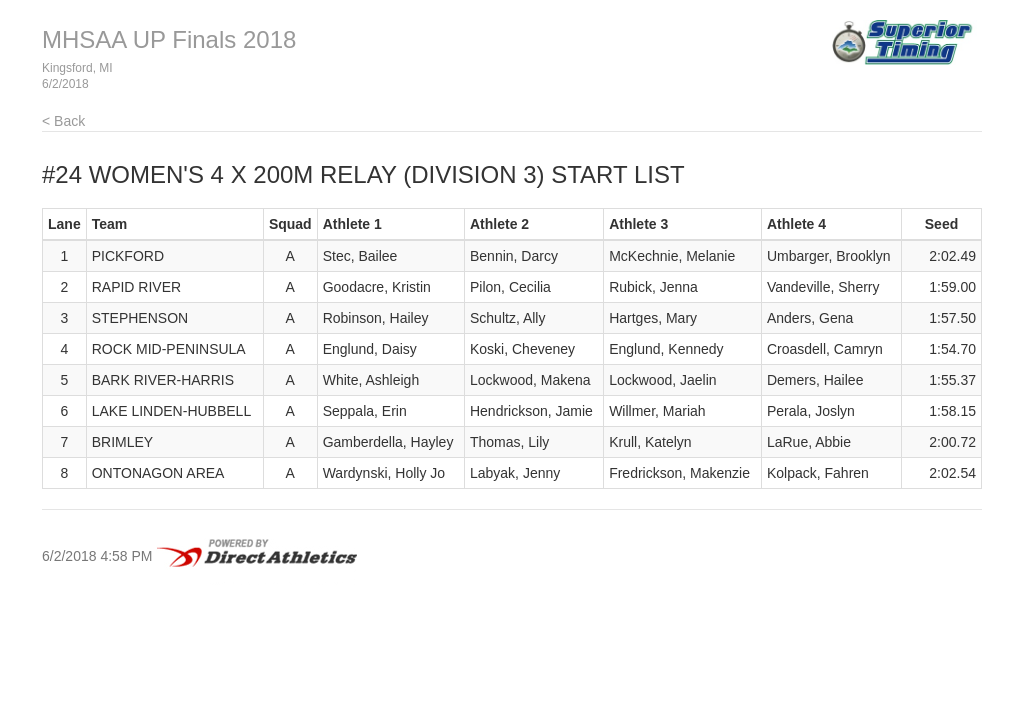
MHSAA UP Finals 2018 (169, 39)
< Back (63, 121)
